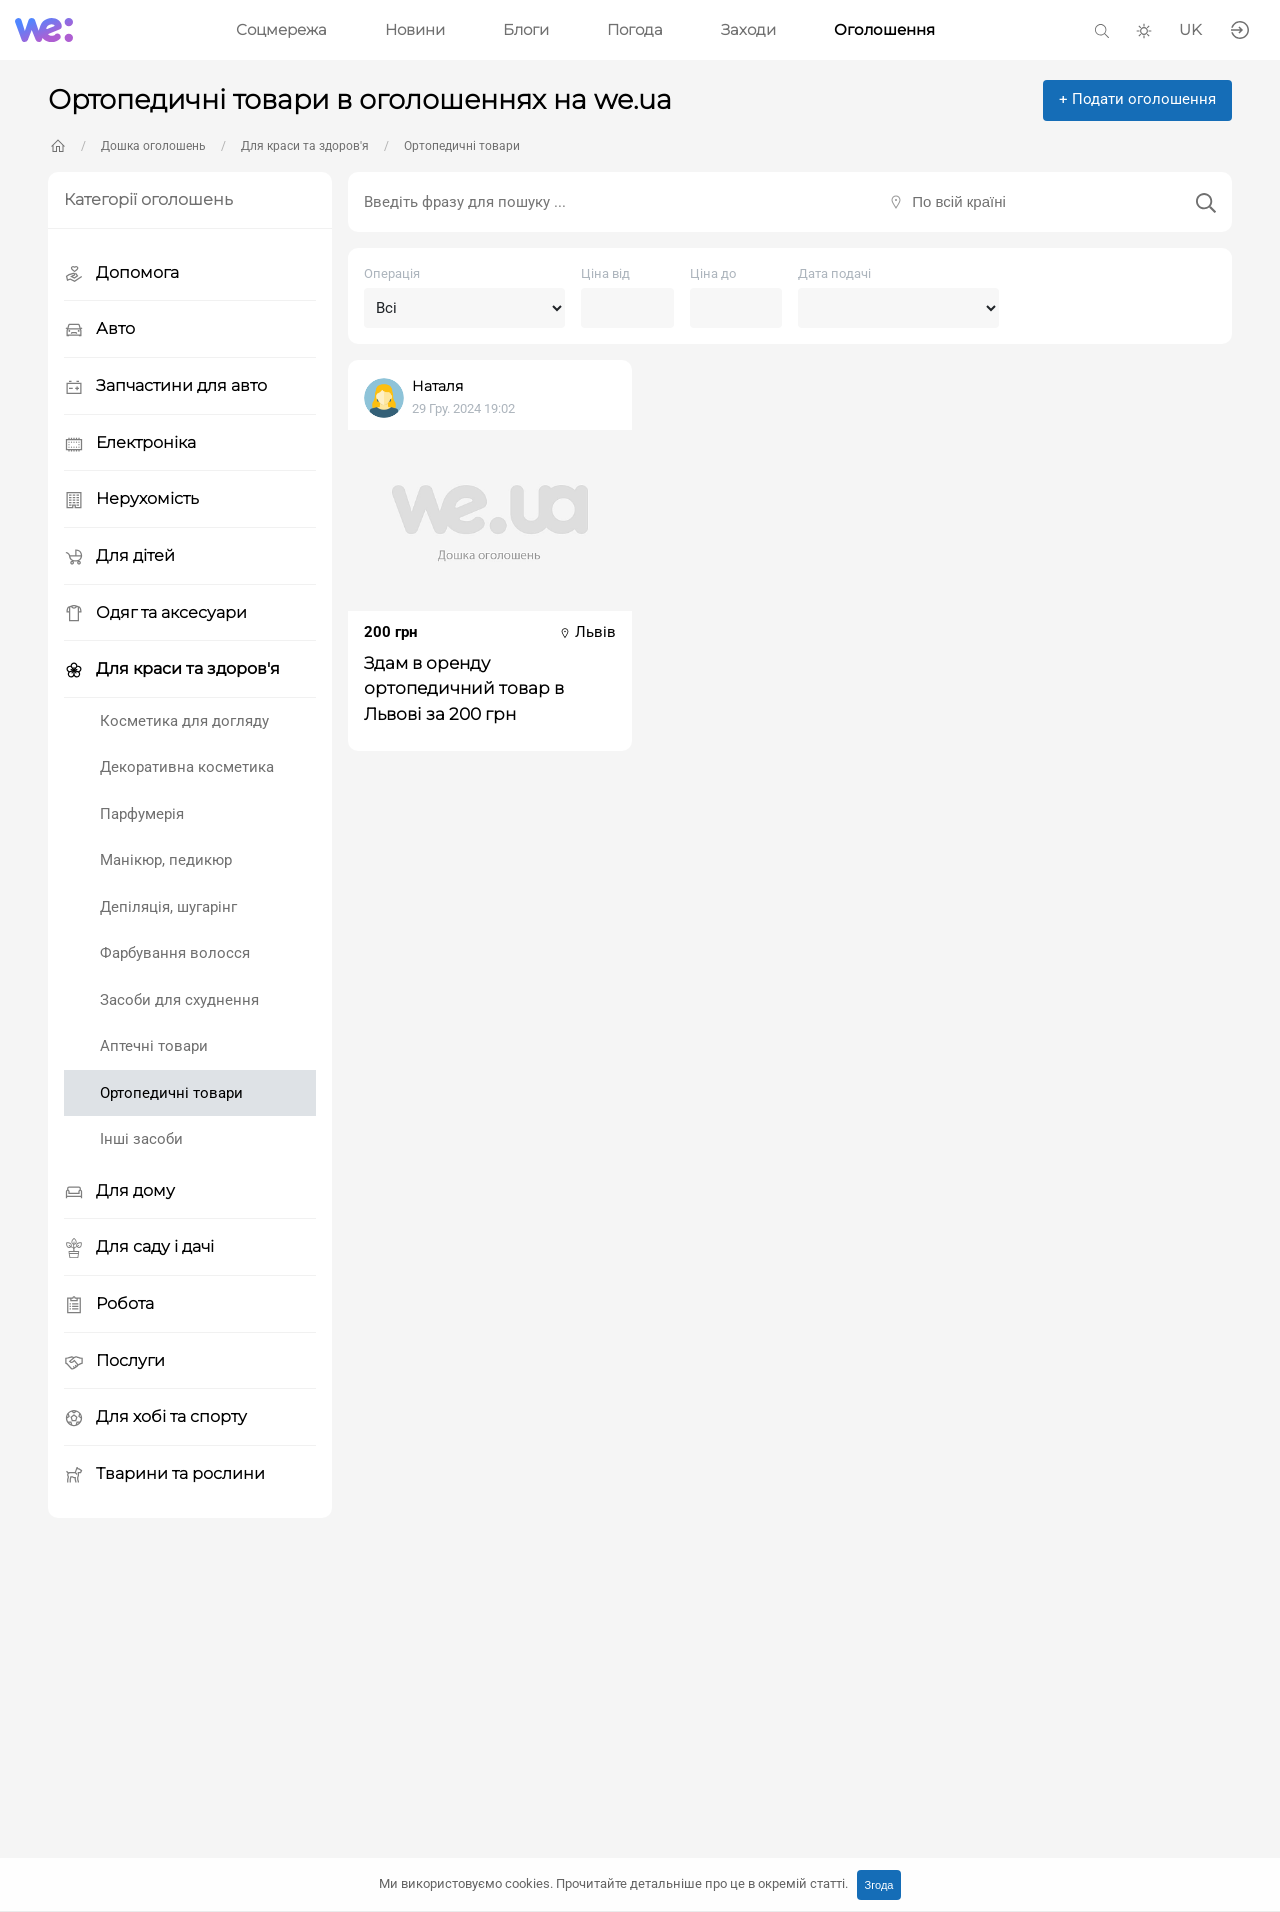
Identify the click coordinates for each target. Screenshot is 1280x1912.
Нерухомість (131, 499)
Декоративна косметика (187, 767)
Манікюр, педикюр (166, 860)
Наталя (437, 386)
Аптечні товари (154, 1046)
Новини (415, 29)
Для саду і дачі (139, 1247)
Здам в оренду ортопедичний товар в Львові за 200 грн (464, 688)
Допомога (121, 273)
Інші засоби (141, 1139)
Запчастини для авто (165, 386)
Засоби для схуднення (179, 1000)
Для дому (119, 1191)
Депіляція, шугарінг (168, 907)
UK (1190, 29)
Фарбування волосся (175, 953)
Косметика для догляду (184, 721)
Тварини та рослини (164, 1474)
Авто (99, 329)
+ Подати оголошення (1137, 99)
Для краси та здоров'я (305, 146)
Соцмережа (281, 29)
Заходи (748, 29)
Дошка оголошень (153, 146)
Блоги (526, 29)
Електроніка (130, 443)
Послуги (114, 1361)
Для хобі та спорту (155, 1417)
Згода (879, 1885)
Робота (109, 1304)
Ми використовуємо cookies (613, 1883)
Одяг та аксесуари (155, 613)
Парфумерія (142, 814)
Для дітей (119, 556)
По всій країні (959, 201)
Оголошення (884, 29)
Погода (635, 29)
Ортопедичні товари (462, 146)
